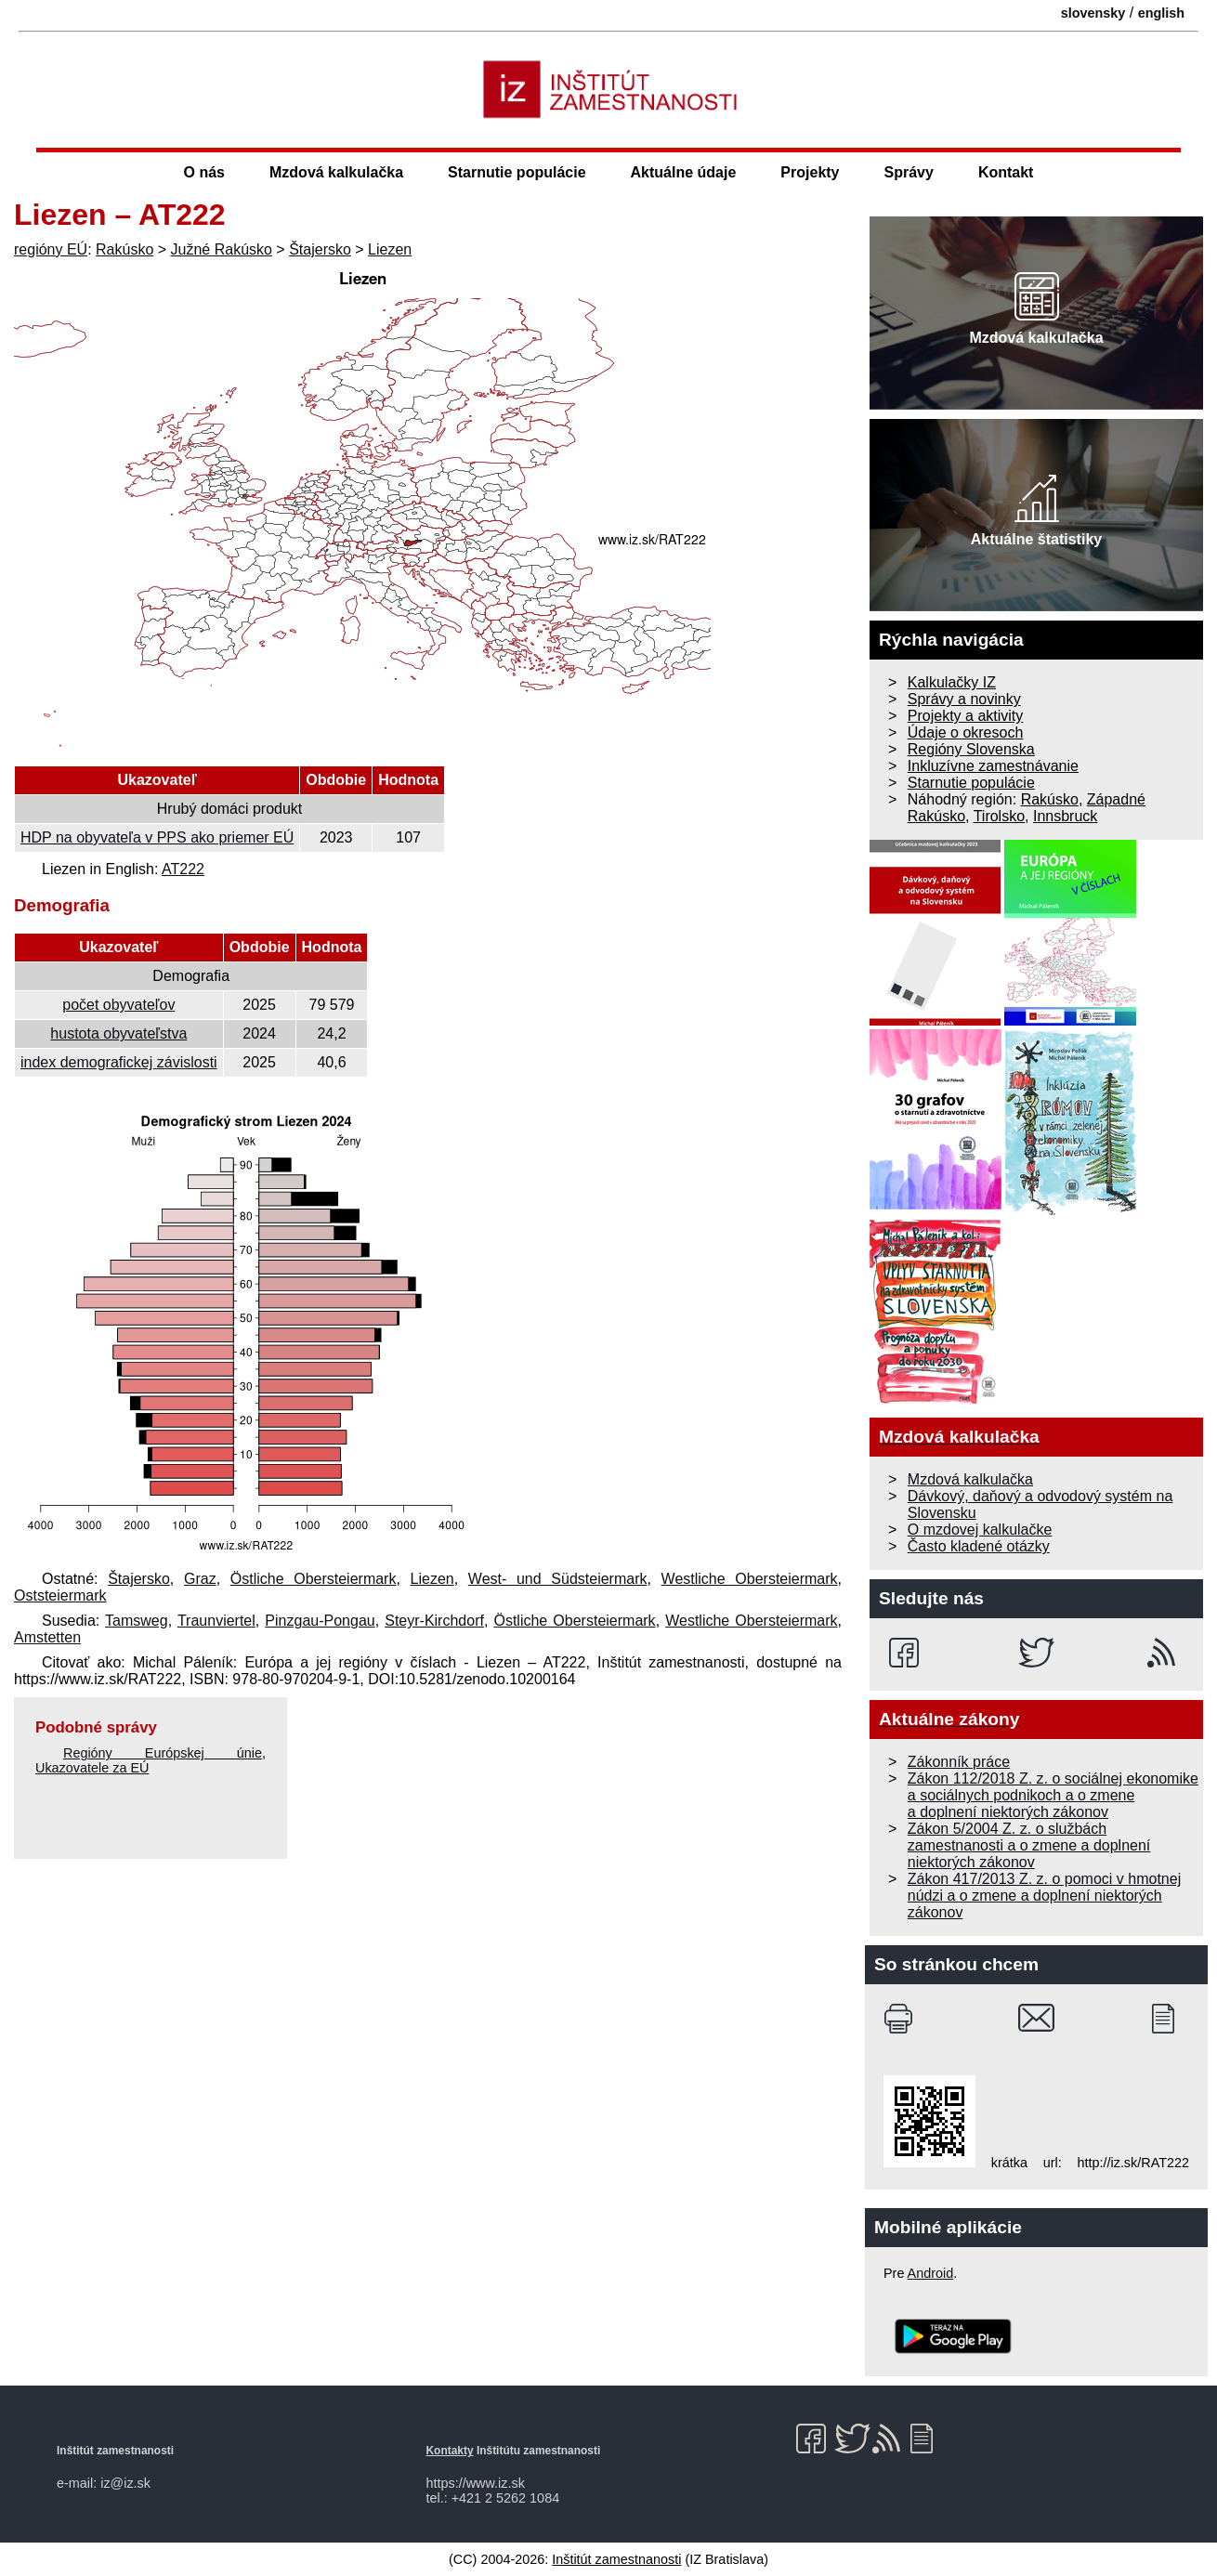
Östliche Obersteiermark (313, 1579)
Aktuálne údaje (684, 172)
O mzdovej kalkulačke (980, 1529)
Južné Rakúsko (221, 249)
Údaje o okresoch (966, 732)
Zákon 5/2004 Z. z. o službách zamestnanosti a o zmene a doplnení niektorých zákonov (1029, 1845)
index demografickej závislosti (118, 1062)
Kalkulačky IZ (952, 682)
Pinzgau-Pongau (319, 1620)
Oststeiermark (60, 1595)
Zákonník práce (959, 1762)
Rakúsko (124, 249)
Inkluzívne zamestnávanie (993, 766)
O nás (204, 172)
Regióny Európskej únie (162, 1753)
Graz (200, 1579)
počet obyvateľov (118, 1005)
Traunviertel (216, 1620)
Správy (909, 172)
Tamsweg (136, 1620)
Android (931, 2273)
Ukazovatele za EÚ (92, 1767)
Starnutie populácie (516, 172)
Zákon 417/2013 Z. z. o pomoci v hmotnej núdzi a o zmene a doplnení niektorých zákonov (1044, 1895)
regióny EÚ (50, 249)
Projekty (809, 172)
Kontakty (450, 2450)
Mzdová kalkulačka (336, 172)
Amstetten (47, 1637)
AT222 (183, 869)
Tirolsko (999, 816)
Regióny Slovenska (971, 749)
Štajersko (320, 249)
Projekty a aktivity (965, 716)
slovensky (1093, 13)
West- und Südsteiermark (558, 1579)
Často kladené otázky (979, 1546)
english (1161, 13)
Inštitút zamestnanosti (616, 2559)
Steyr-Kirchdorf (434, 1620)
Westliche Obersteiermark (749, 1579)
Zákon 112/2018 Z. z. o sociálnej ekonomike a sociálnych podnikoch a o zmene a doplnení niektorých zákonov (1053, 1795)
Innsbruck (1065, 816)
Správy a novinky (964, 699)
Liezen (390, 249)
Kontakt (1006, 172)
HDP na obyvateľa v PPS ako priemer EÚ (157, 837)
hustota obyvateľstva (118, 1033)
